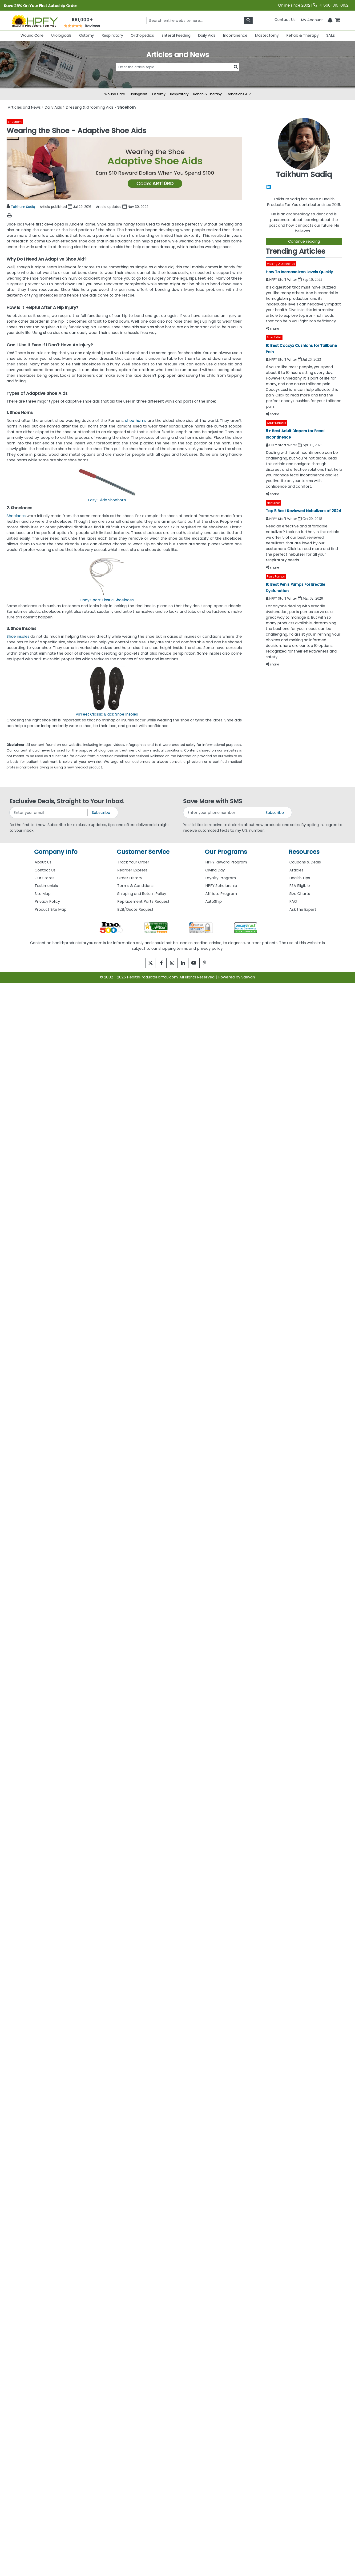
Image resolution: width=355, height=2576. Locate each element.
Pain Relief (274, 337)
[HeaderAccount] (312, 19)
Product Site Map (50, 912)
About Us (43, 864)
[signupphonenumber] (222, 815)
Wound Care (32, 35)
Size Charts (299, 896)
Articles (296, 872)
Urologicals (61, 35)
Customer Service (143, 854)
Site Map (43, 896)
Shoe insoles (18, 639)
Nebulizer (273, 503)
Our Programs (226, 854)
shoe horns (135, 423)
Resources (304, 854)
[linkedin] (183, 965)
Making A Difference (281, 264)
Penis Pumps (276, 576)
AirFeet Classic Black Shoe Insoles (107, 717)
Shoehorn (15, 122)
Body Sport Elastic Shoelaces (107, 602)
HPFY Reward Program (226, 864)
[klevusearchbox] (248, 20)
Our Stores (44, 880)
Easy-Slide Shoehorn (107, 502)
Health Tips (299, 880)
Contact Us (284, 19)
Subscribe (101, 815)
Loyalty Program (220, 880)
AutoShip (213, 904)
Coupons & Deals (305, 864)
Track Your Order (133, 864)
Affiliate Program (221, 896)
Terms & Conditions (135, 888)
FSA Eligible (299, 888)
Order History (129, 880)
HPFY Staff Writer (283, 279)
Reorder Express (132, 872)
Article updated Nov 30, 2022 (122, 206)
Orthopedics (142, 35)
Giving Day (215, 872)
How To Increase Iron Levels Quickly (299, 272)
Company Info (55, 854)
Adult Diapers (276, 423)
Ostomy (86, 35)
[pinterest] (204, 965)
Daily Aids (206, 35)
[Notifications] (330, 19)
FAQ (293, 904)
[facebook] (161, 965)
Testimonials (46, 888)
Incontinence (235, 35)
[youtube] (193, 965)
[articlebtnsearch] (177, 74)
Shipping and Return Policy (141, 896)
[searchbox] (199, 20)
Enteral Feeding (175, 35)
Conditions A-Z (238, 94)
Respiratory (112, 35)
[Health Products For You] (35, 20)
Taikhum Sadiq (23, 206)
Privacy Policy (47, 904)
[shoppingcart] (337, 19)
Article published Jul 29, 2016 (65, 206)
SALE (330, 35)
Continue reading (304, 241)
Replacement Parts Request (143, 904)
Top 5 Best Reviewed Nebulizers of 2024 (303, 511)
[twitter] (151, 965)
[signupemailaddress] (48, 815)
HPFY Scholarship (221, 888)
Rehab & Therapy (302, 35)
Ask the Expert (302, 912)
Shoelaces (16, 518)
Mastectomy (267, 35)
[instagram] (172, 965)
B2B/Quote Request (135, 912)
